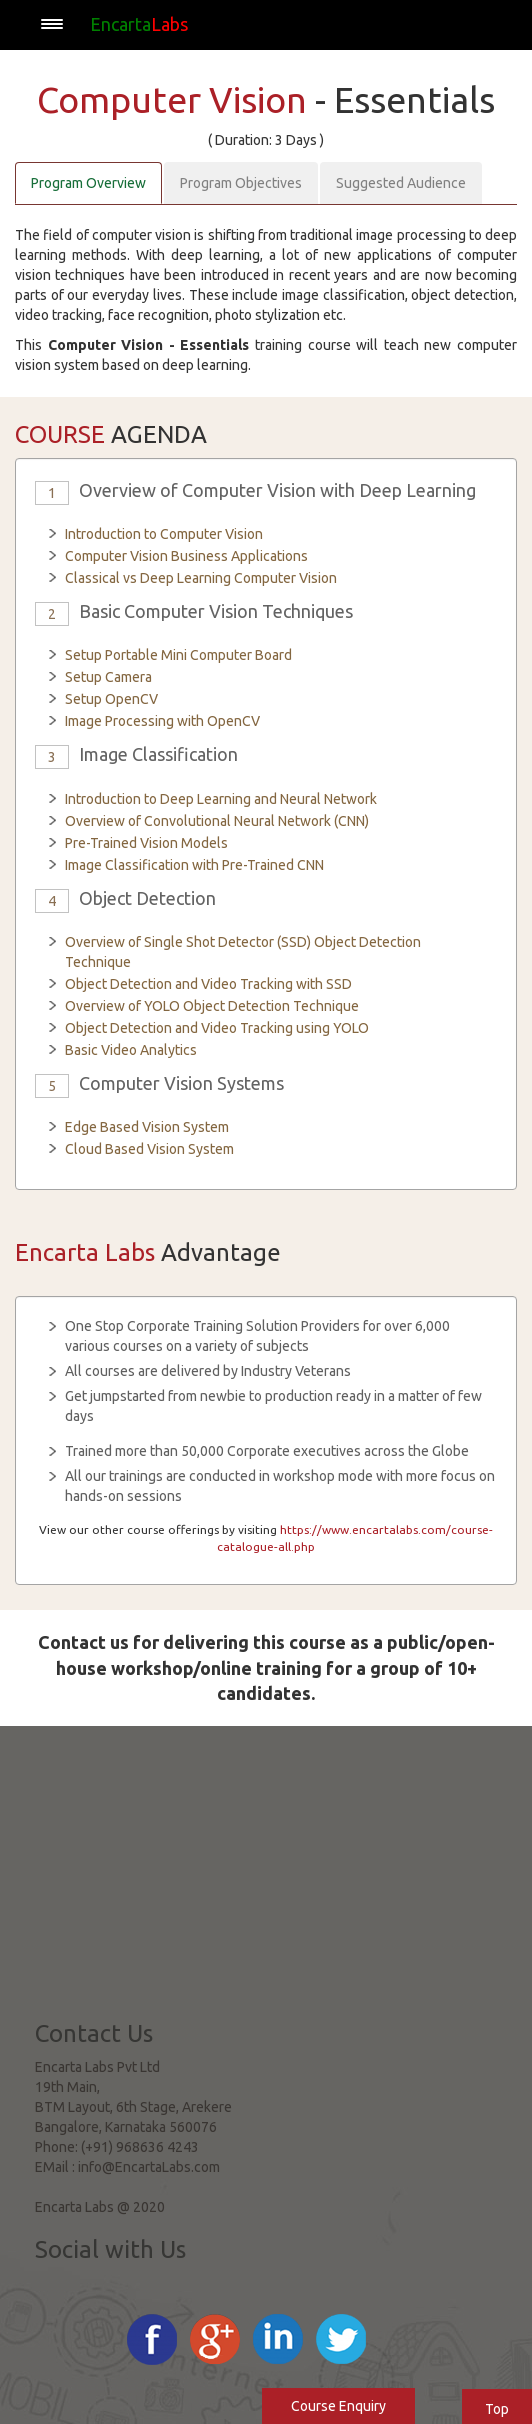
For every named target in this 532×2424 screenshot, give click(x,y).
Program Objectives (241, 183)
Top (497, 2409)
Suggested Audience (401, 183)
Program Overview (88, 183)
